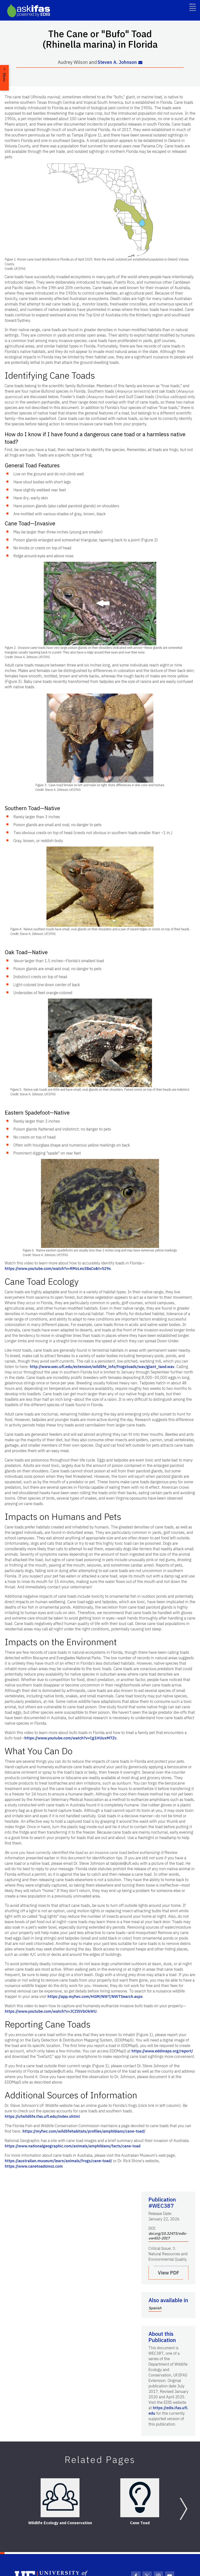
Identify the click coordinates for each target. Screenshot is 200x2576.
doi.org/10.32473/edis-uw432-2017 (167, 2235)
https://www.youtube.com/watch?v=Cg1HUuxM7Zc (70, 1738)
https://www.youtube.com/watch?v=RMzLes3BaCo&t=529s (58, 1268)
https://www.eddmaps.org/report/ (162, 2051)
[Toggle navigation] (192, 6)
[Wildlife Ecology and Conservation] (60, 2497)
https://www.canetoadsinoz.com (34, 2166)
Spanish (155, 2308)
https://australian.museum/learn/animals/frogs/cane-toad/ (58, 2160)
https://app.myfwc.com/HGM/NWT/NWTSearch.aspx (95, 1996)
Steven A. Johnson (117, 62)
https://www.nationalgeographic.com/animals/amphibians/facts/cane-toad (73, 2146)
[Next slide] (183, 2509)
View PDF (168, 2272)
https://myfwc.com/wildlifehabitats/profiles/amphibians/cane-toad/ (83, 2131)
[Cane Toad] (140, 2497)
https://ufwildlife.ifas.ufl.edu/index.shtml (42, 2116)
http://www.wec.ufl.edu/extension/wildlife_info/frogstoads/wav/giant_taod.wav (102, 1366)
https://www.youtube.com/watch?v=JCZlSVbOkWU (51, 2011)
